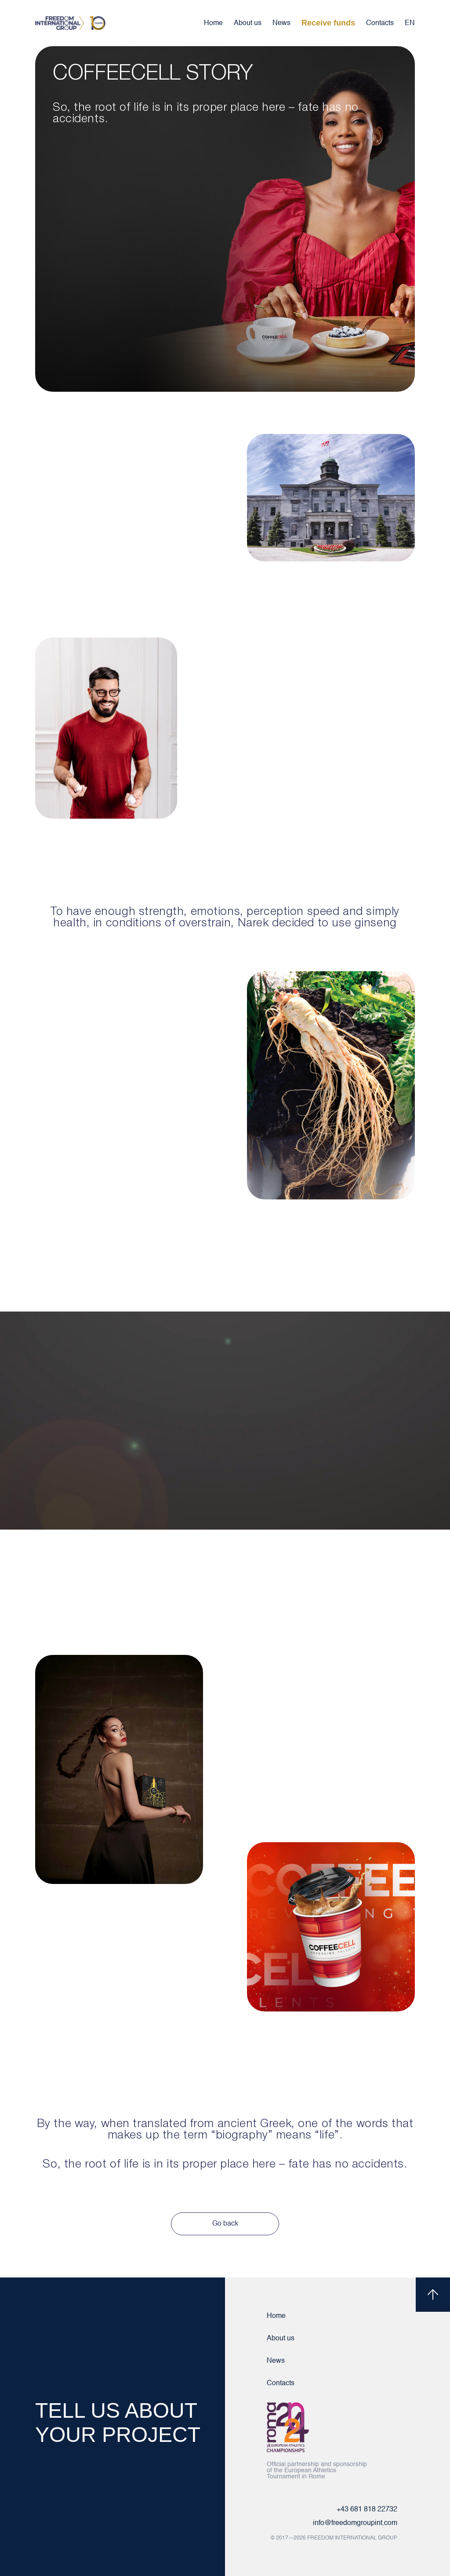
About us (247, 23)
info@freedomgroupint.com (355, 2523)
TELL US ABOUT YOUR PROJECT (117, 2422)
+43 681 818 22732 (367, 2509)
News (281, 23)
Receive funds (328, 22)
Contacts (380, 23)
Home (213, 23)
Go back (225, 2223)
